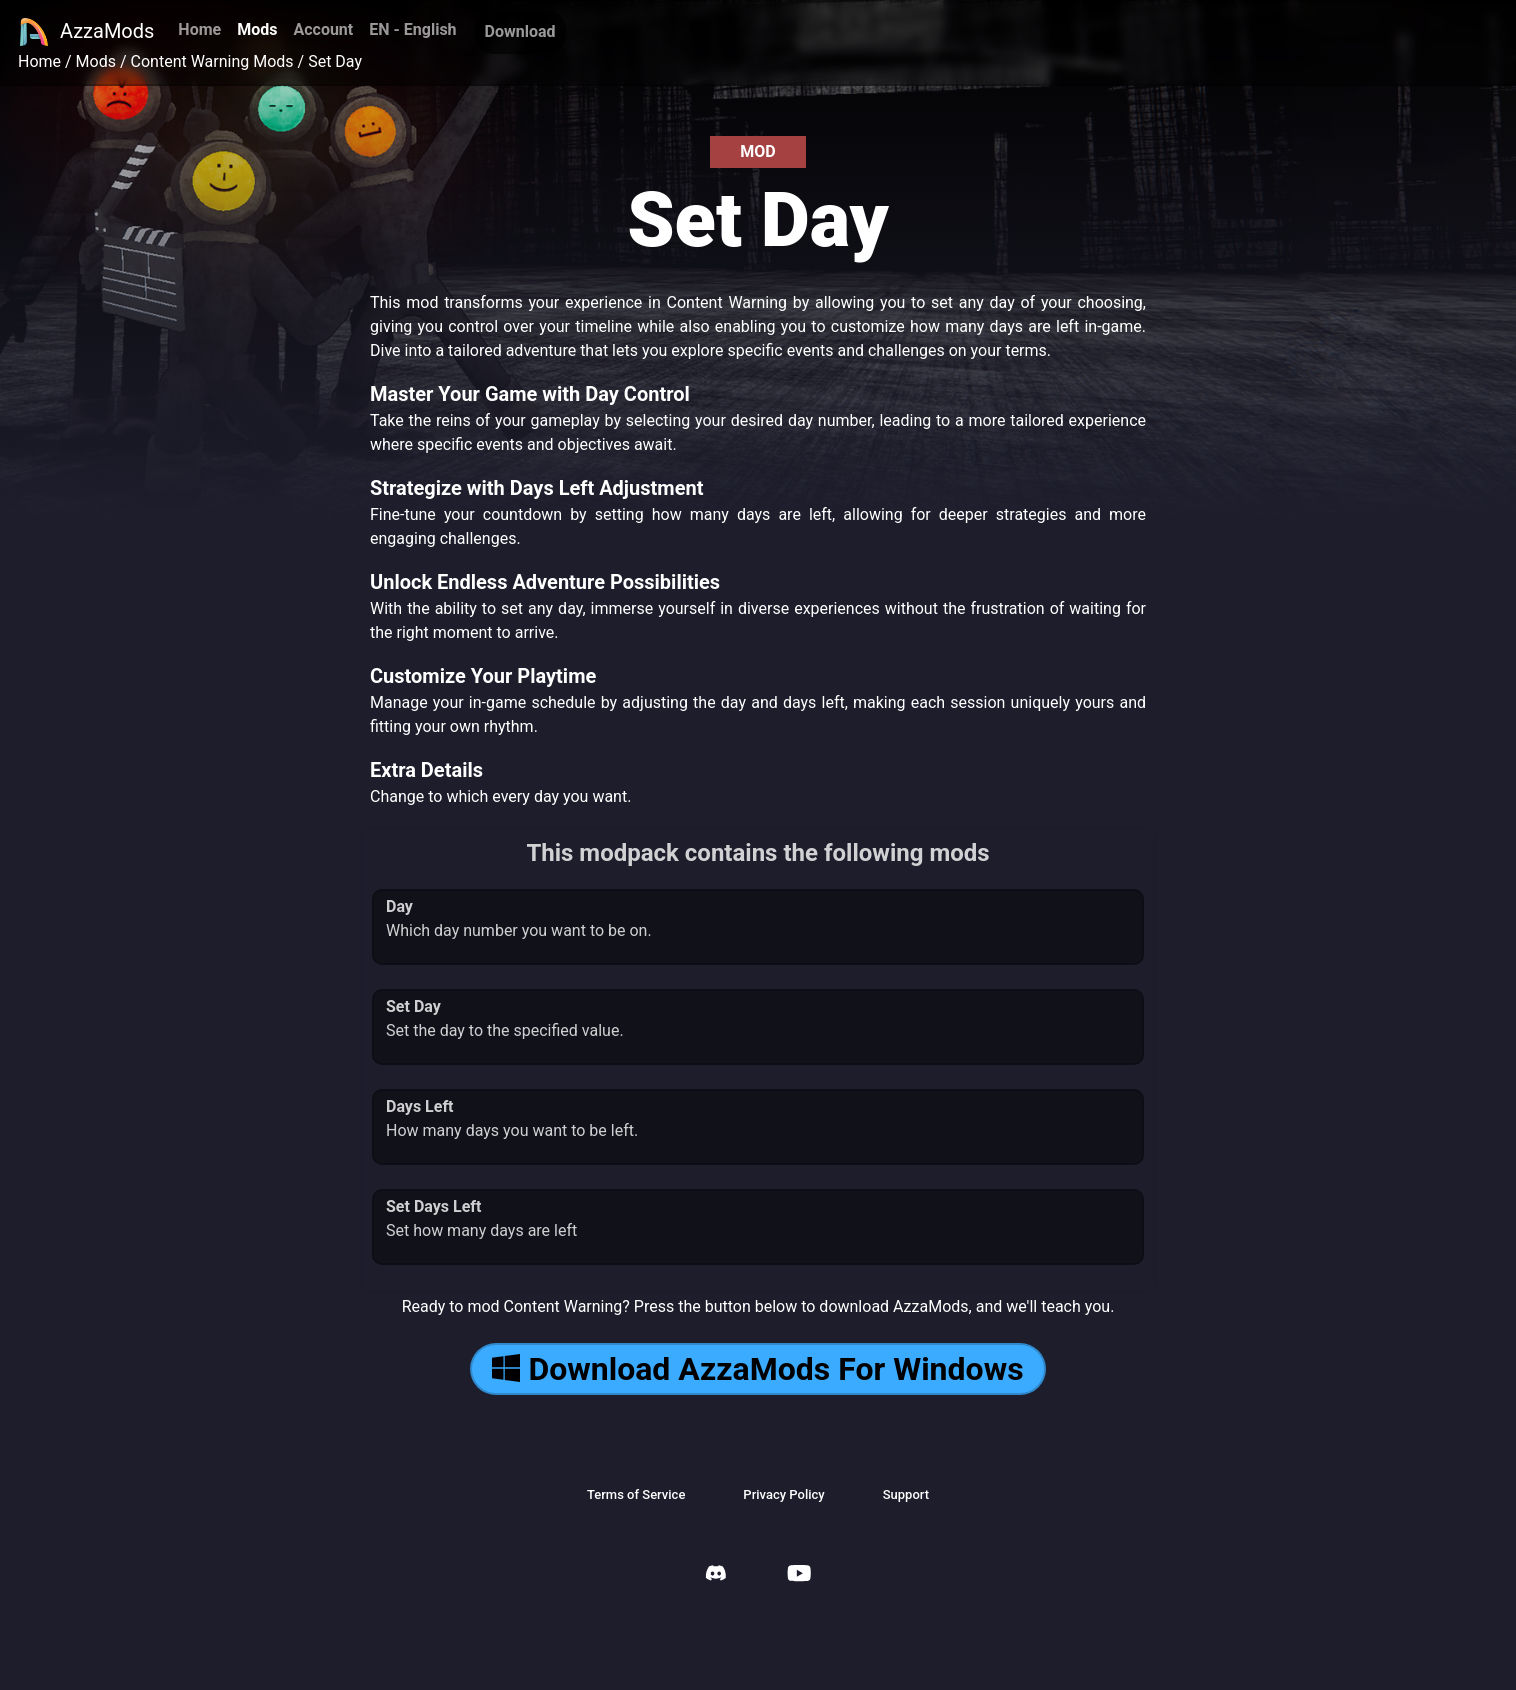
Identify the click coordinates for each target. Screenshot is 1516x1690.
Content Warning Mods (212, 61)
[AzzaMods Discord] (716, 1575)
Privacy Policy (783, 1494)
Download (520, 31)
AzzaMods (86, 32)
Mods (257, 29)
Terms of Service (636, 1494)
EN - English (412, 29)
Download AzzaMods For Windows (757, 1369)
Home (199, 29)
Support (906, 1494)
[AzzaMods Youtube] (799, 1575)
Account (323, 29)
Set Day (335, 61)
